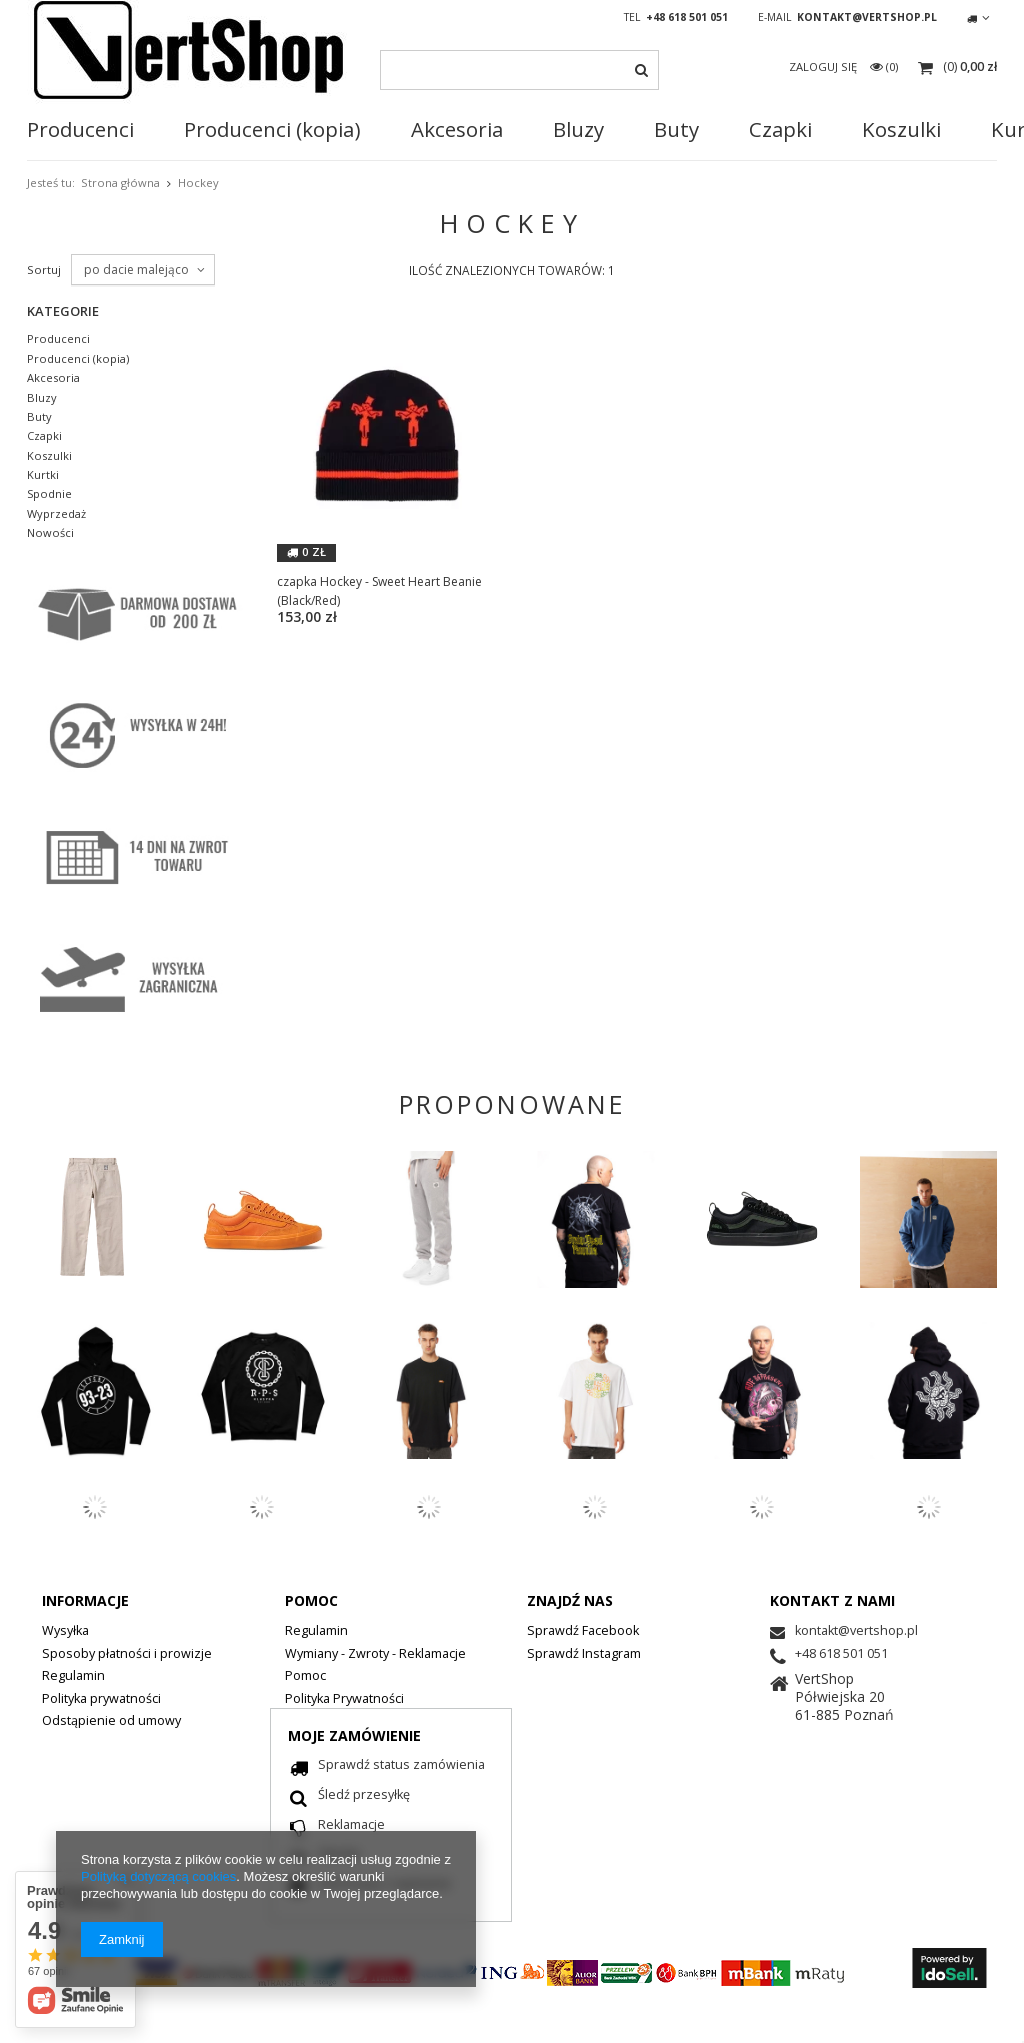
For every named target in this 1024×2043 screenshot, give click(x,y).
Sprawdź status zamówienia (401, 1766)
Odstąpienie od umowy (111, 1722)
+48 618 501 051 (687, 17)
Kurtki (43, 475)
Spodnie (49, 494)
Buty (676, 130)
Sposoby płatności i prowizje (127, 1655)
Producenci (80, 130)
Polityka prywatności (101, 1700)
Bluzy (578, 130)
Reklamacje (351, 1826)
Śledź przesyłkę (364, 1796)
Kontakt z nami (832, 1600)
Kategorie (63, 311)
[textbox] (519, 70)
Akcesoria (457, 130)
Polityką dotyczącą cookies (158, 1876)
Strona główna (120, 182)
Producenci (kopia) (78, 359)
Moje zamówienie (354, 1735)
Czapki (780, 130)
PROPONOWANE (512, 1104)
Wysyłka (65, 1632)
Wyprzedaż (56, 514)
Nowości (50, 533)
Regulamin (73, 1677)
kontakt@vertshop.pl (867, 17)
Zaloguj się (824, 66)
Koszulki (49, 456)
